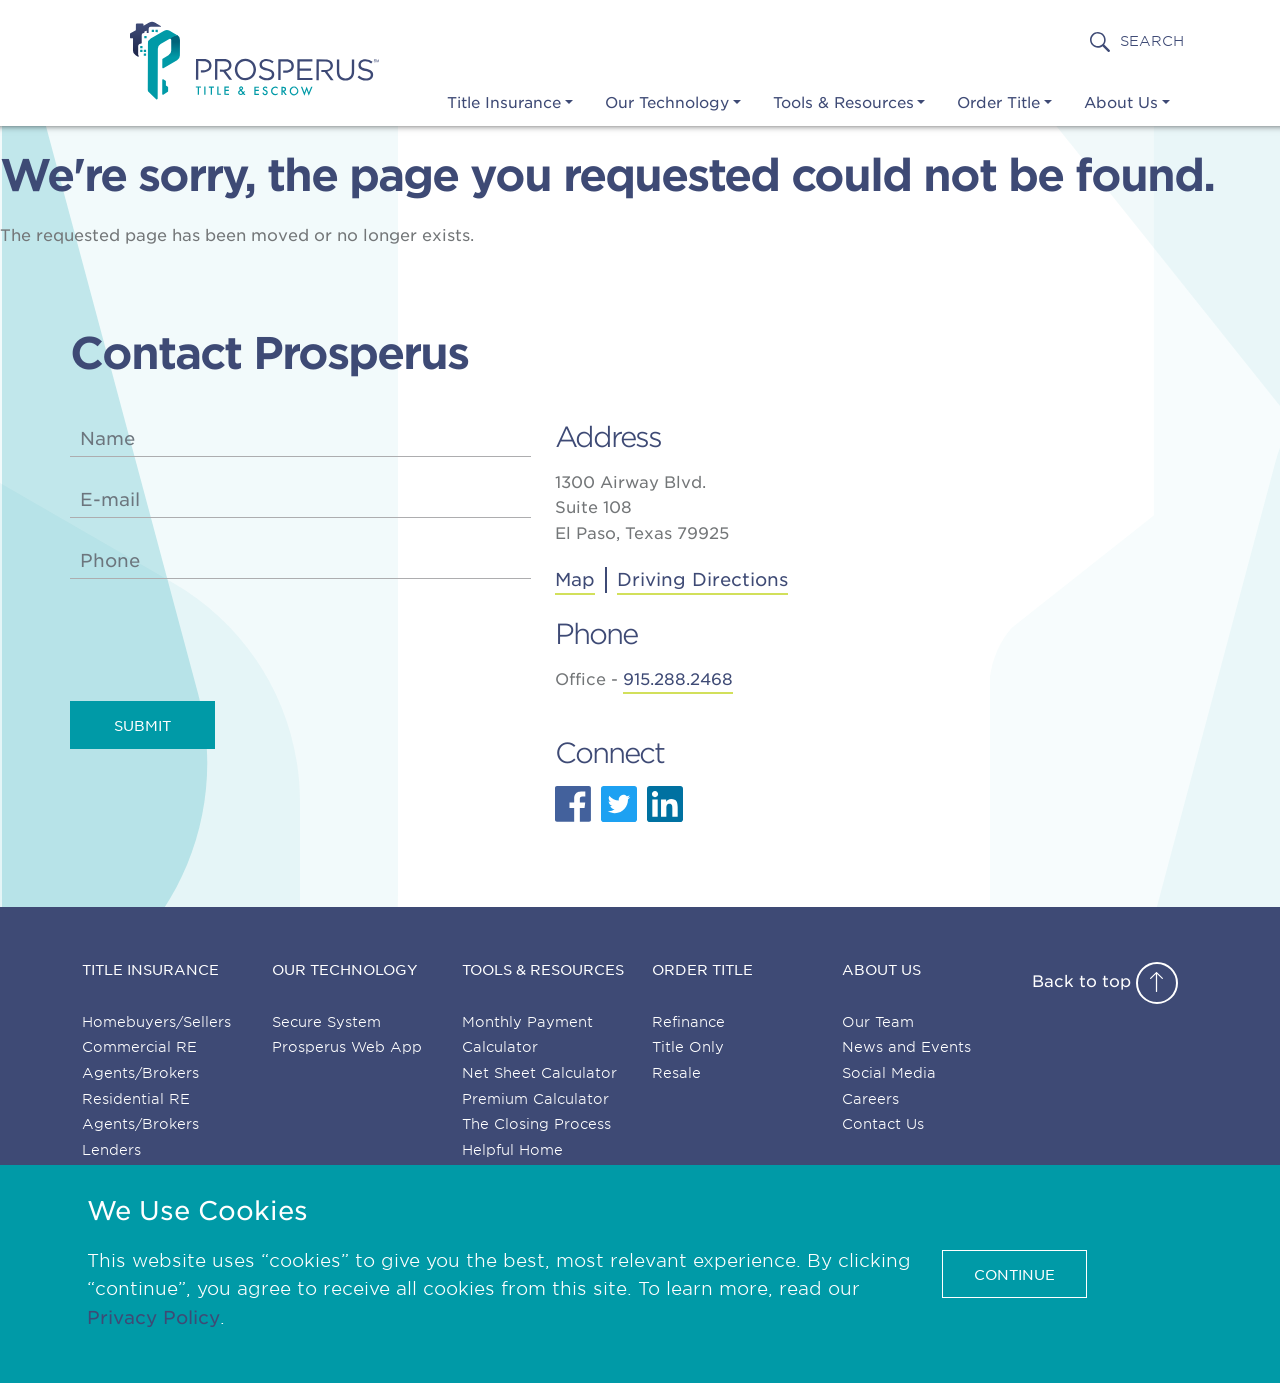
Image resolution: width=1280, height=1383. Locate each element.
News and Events (906, 1047)
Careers (870, 1099)
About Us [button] (1121, 103)
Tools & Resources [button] (843, 103)
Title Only (688, 1047)
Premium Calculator (535, 1099)
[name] (300, 439)
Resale (676, 1073)
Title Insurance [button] (504, 103)
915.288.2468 (678, 679)
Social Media (889, 1073)
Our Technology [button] (667, 103)
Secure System (326, 1022)
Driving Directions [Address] (702, 579)
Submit (142, 726)
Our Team (878, 1022)
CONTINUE (1014, 1275)
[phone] (300, 561)
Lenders (111, 1150)
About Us (881, 970)
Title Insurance (150, 970)
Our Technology (345, 970)
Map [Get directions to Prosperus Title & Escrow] (575, 579)
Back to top (1105, 981)
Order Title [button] (998, 103)
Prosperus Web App (347, 1047)
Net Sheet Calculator (539, 1073)
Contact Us (883, 1124)
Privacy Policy (153, 1317)
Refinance (688, 1022)
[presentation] (222, 643)
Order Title (702, 970)
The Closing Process (536, 1124)
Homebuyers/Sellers (156, 1022)
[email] (300, 500)
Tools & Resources (543, 970)
